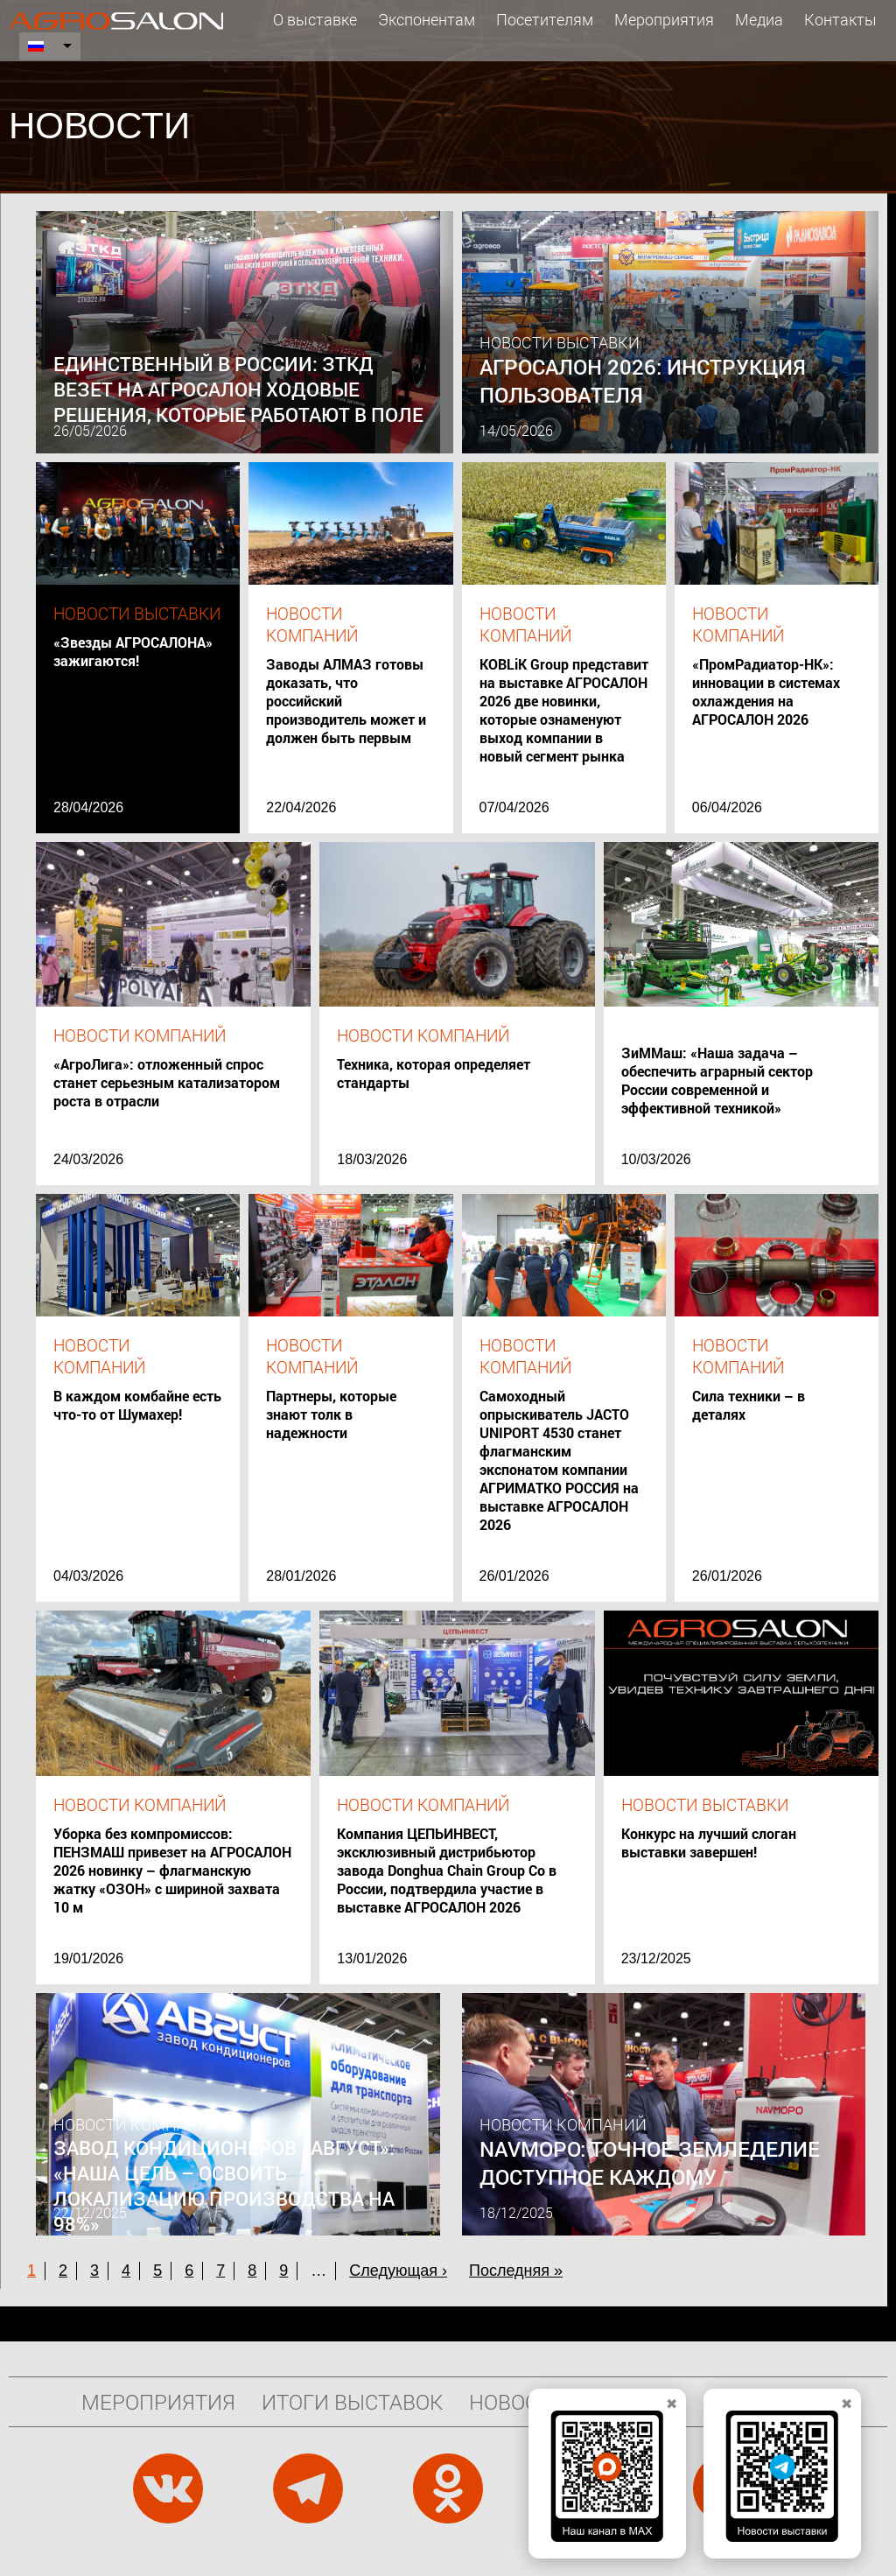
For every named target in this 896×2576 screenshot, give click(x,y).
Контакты (840, 19)
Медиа (759, 19)
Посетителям (544, 19)
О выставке (315, 19)
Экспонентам (426, 19)
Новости (517, 2401)
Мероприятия (664, 19)
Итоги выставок (352, 2401)
